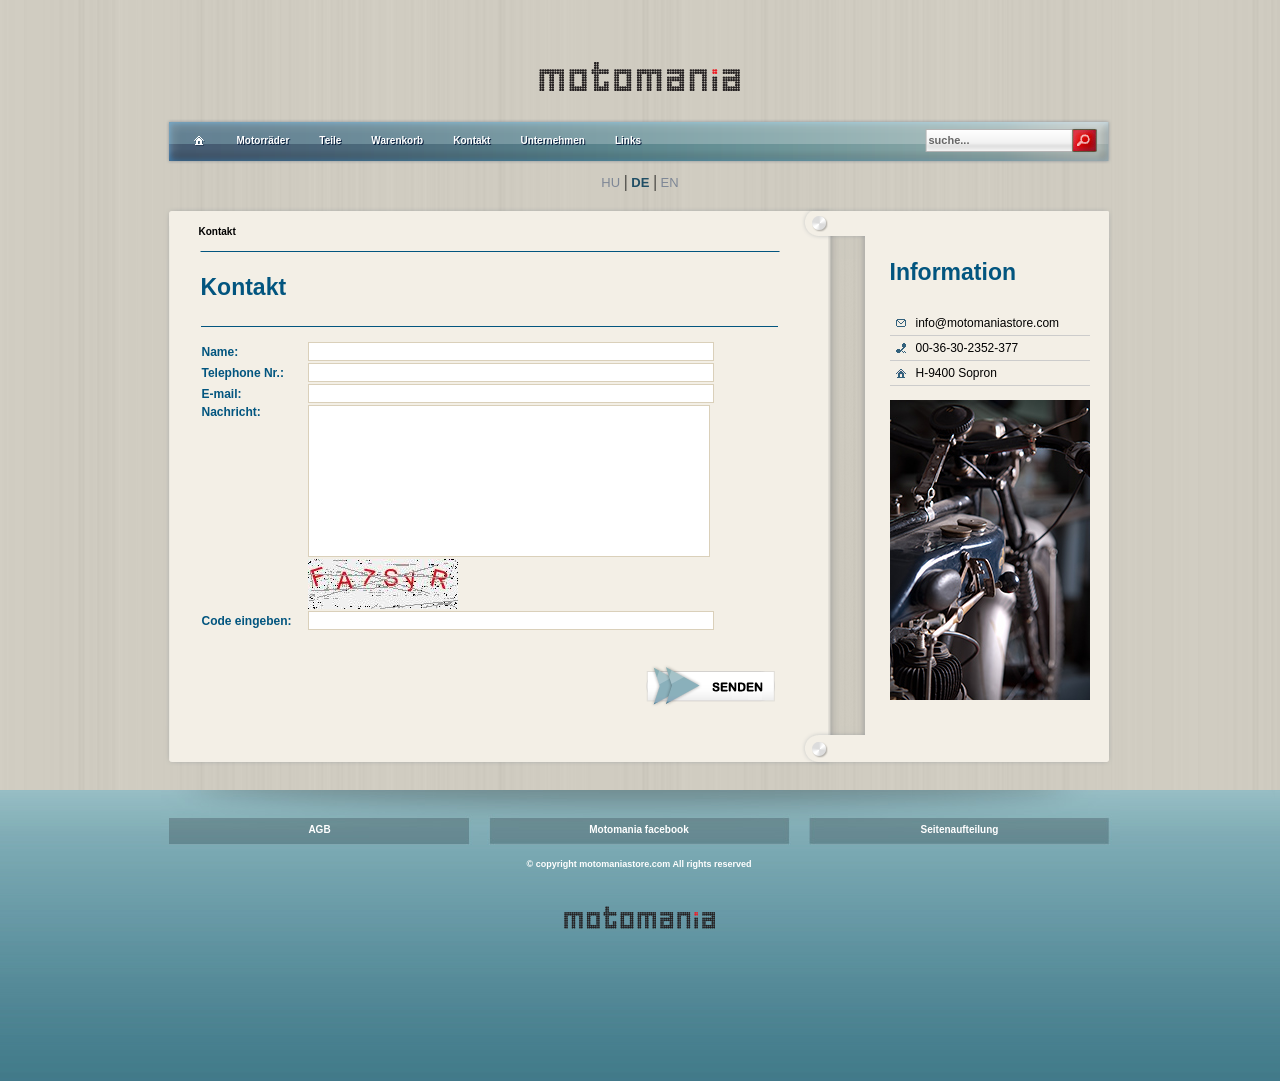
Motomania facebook (638, 829)
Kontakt (217, 231)
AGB (319, 829)
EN (670, 182)
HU (610, 182)
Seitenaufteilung (960, 829)
